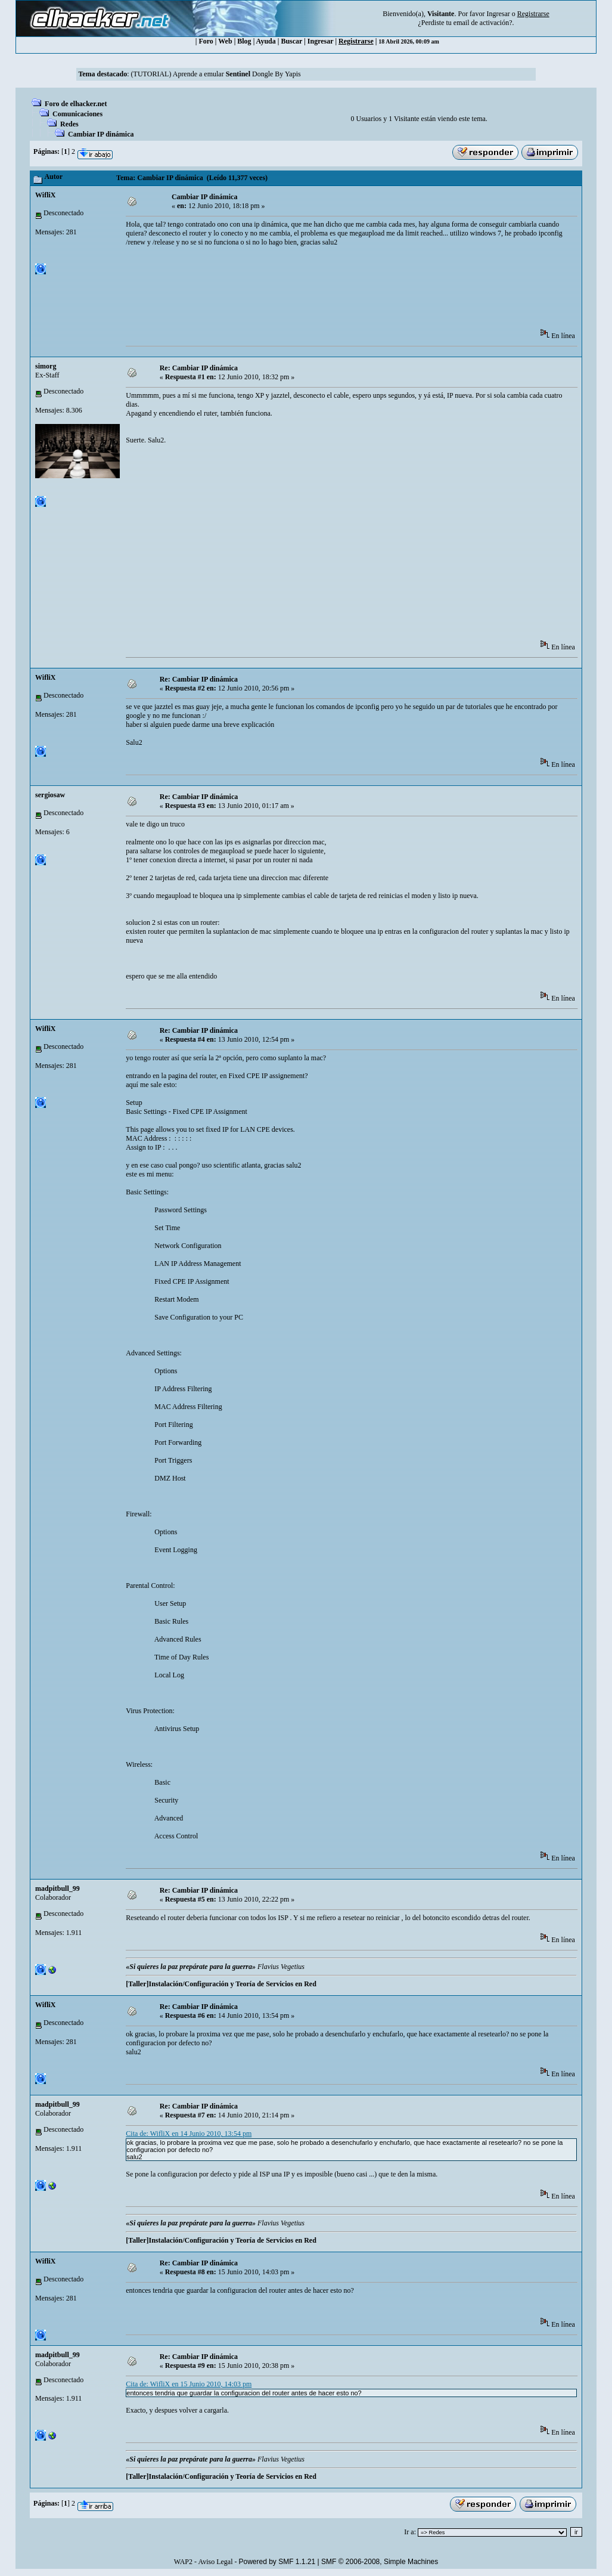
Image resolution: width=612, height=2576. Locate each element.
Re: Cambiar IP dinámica (199, 368)
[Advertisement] (343, 291)
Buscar (291, 41)
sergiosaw (50, 795)
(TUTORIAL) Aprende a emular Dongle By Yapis (216, 74)
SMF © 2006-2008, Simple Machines (379, 2562)
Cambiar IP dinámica (100, 134)
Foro (205, 41)
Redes (69, 124)
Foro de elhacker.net (76, 104)
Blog (244, 41)
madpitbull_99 (57, 1888)
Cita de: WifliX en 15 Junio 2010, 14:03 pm (188, 2384)
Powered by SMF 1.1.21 (276, 2562)
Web (225, 41)
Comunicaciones (77, 114)
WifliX (45, 195)
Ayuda (266, 41)
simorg (45, 366)
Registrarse (356, 41)
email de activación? (482, 22)
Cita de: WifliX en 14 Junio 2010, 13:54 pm (188, 2133)
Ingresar (498, 14)
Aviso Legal (215, 2562)
